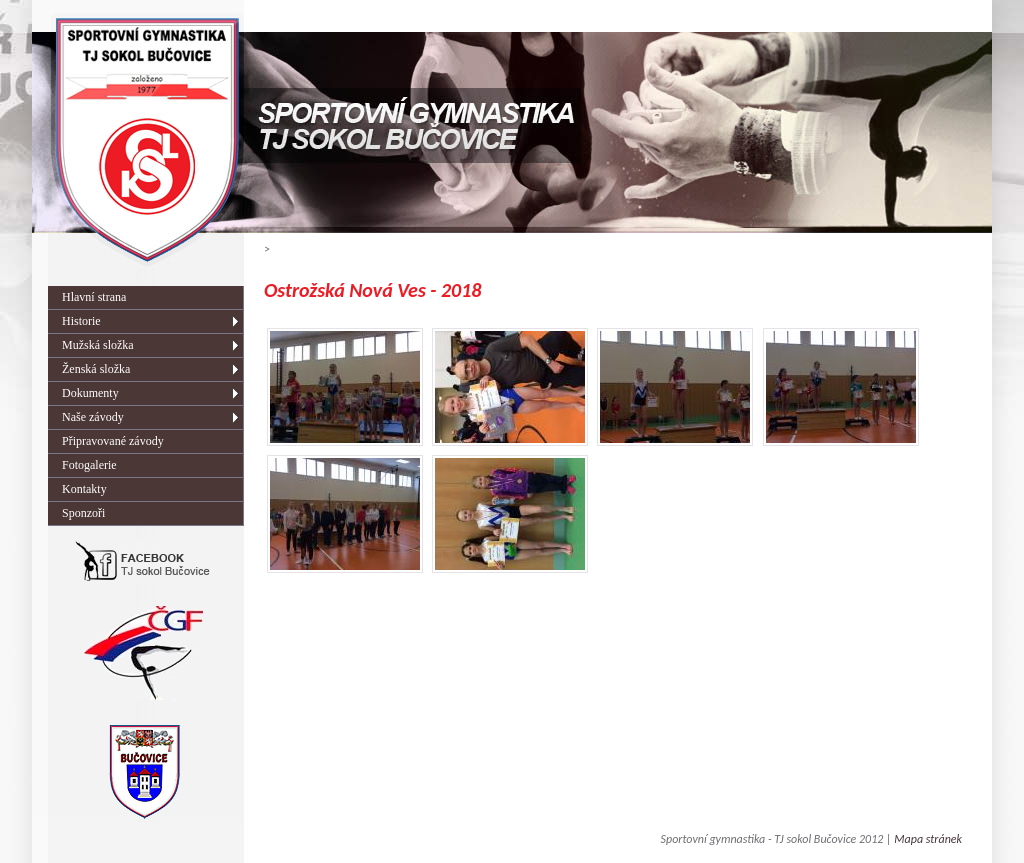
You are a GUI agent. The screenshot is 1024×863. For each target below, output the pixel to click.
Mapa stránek (928, 839)
